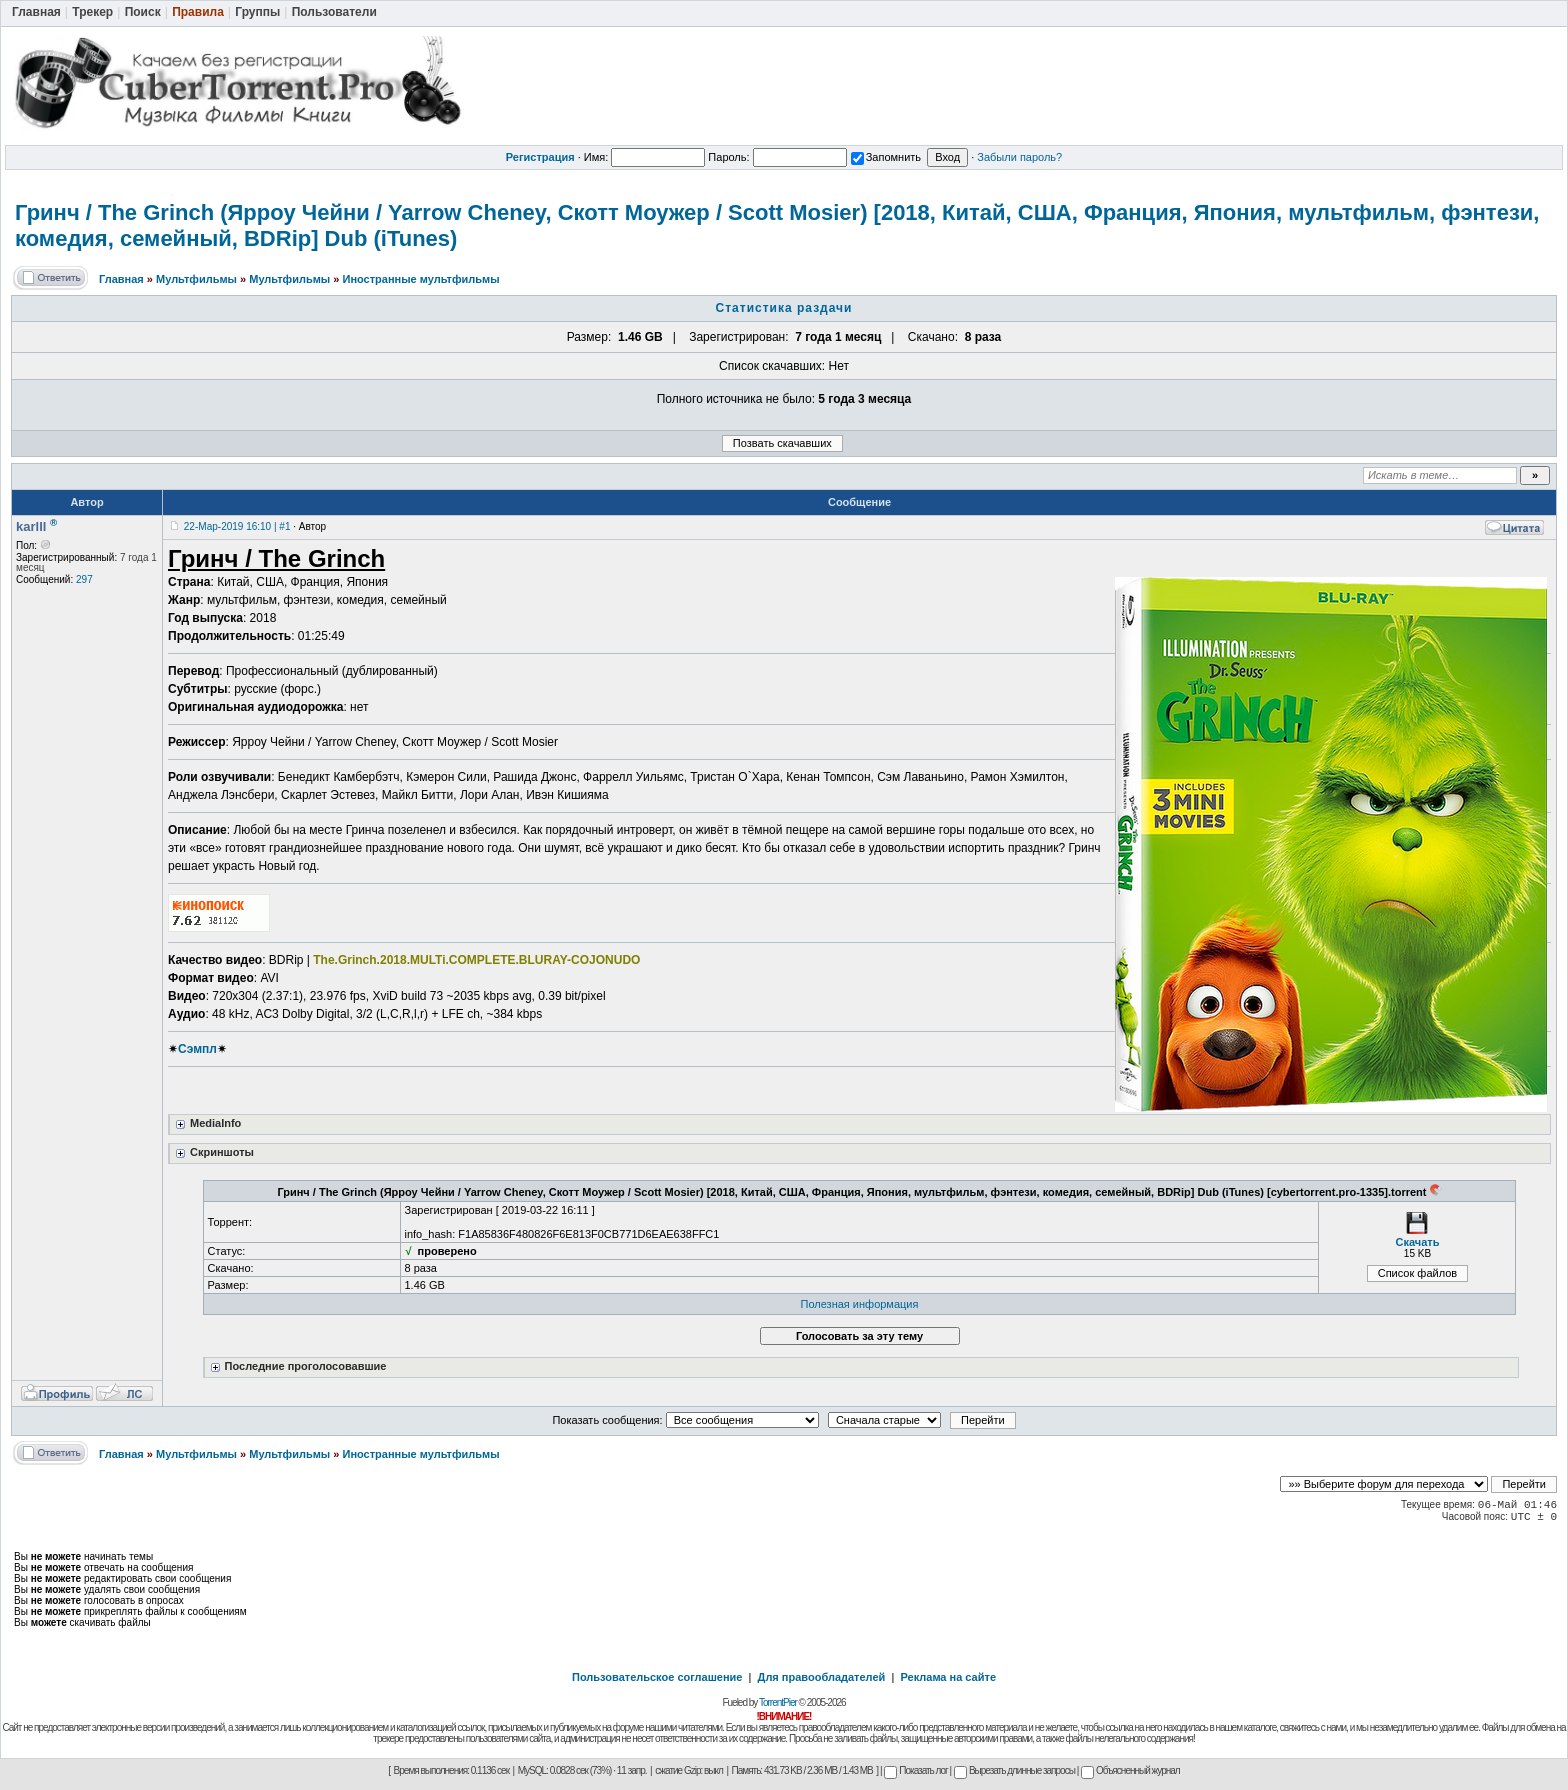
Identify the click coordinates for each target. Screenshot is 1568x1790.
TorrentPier (778, 1702)
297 (84, 579)
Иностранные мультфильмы (420, 279)
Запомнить (886, 157)
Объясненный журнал (1130, 1770)
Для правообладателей (822, 1677)
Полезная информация (860, 1304)
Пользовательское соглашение (657, 1677)
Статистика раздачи (784, 308)
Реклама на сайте (948, 1677)
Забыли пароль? (1019, 157)
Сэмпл (197, 1049)
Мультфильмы (196, 279)
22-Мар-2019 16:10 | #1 (237, 526)
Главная (121, 279)
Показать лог (915, 1770)
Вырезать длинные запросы (1014, 1770)
